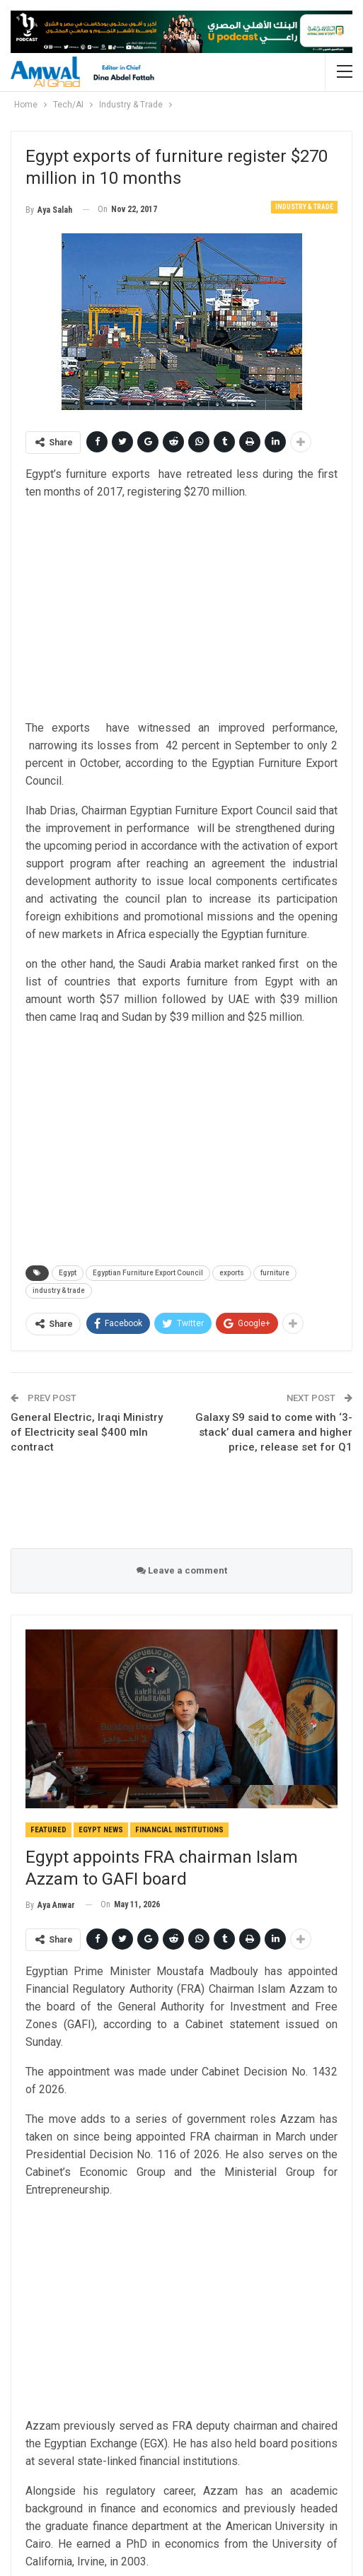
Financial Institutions (179, 1829)
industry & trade (59, 1290)
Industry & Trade (304, 207)
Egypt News (101, 1829)
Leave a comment (182, 1570)
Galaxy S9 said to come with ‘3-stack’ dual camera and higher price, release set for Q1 (273, 1432)
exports (231, 1273)
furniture (274, 1273)
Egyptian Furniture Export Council (148, 1273)
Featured (48, 1829)
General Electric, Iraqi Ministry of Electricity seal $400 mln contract (87, 1432)
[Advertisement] (181, 611)
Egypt (67, 1273)
